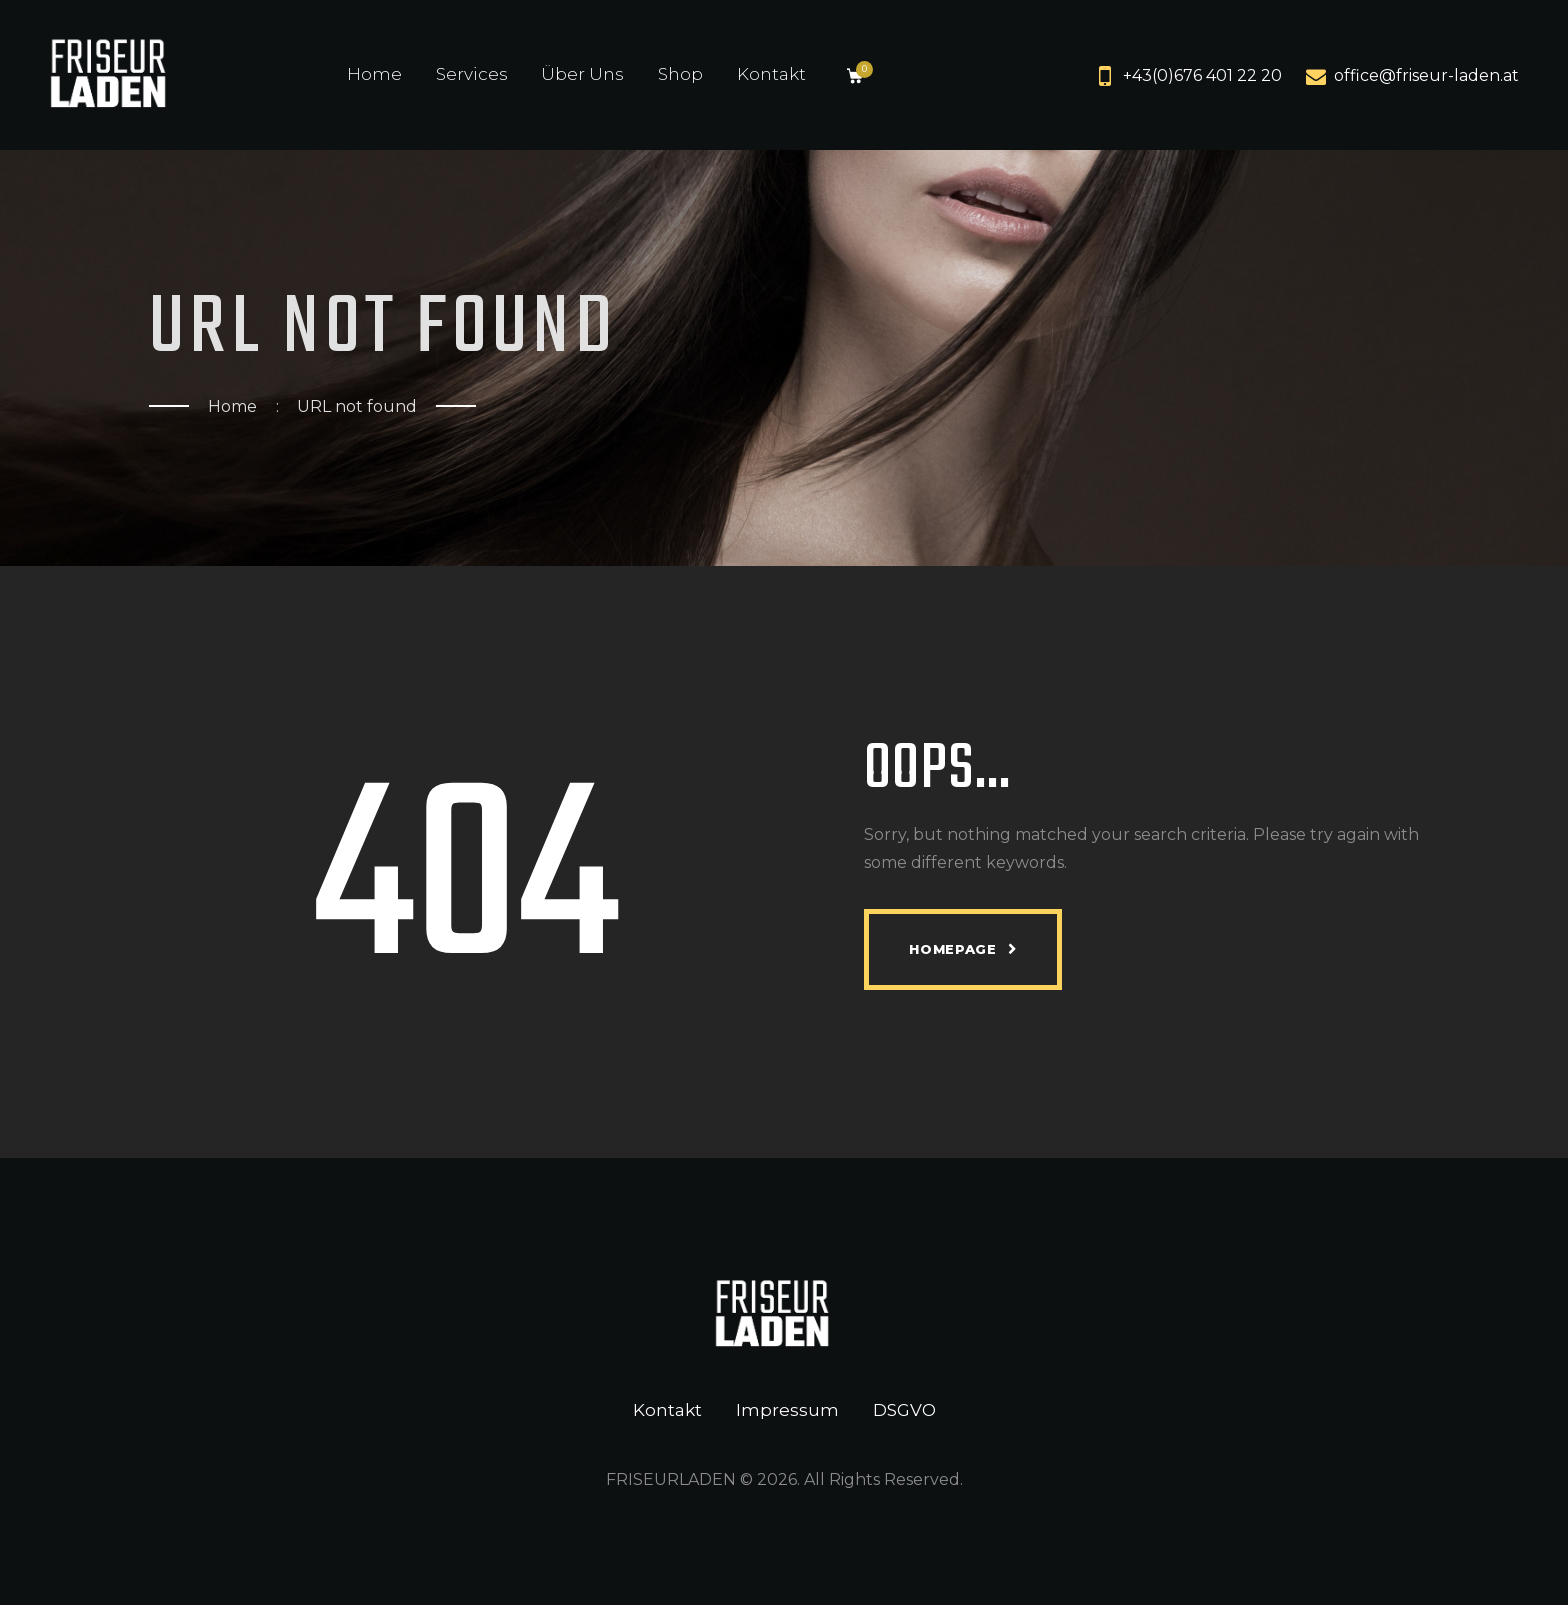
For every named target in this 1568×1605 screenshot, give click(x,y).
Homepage (952, 949)
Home (232, 406)
